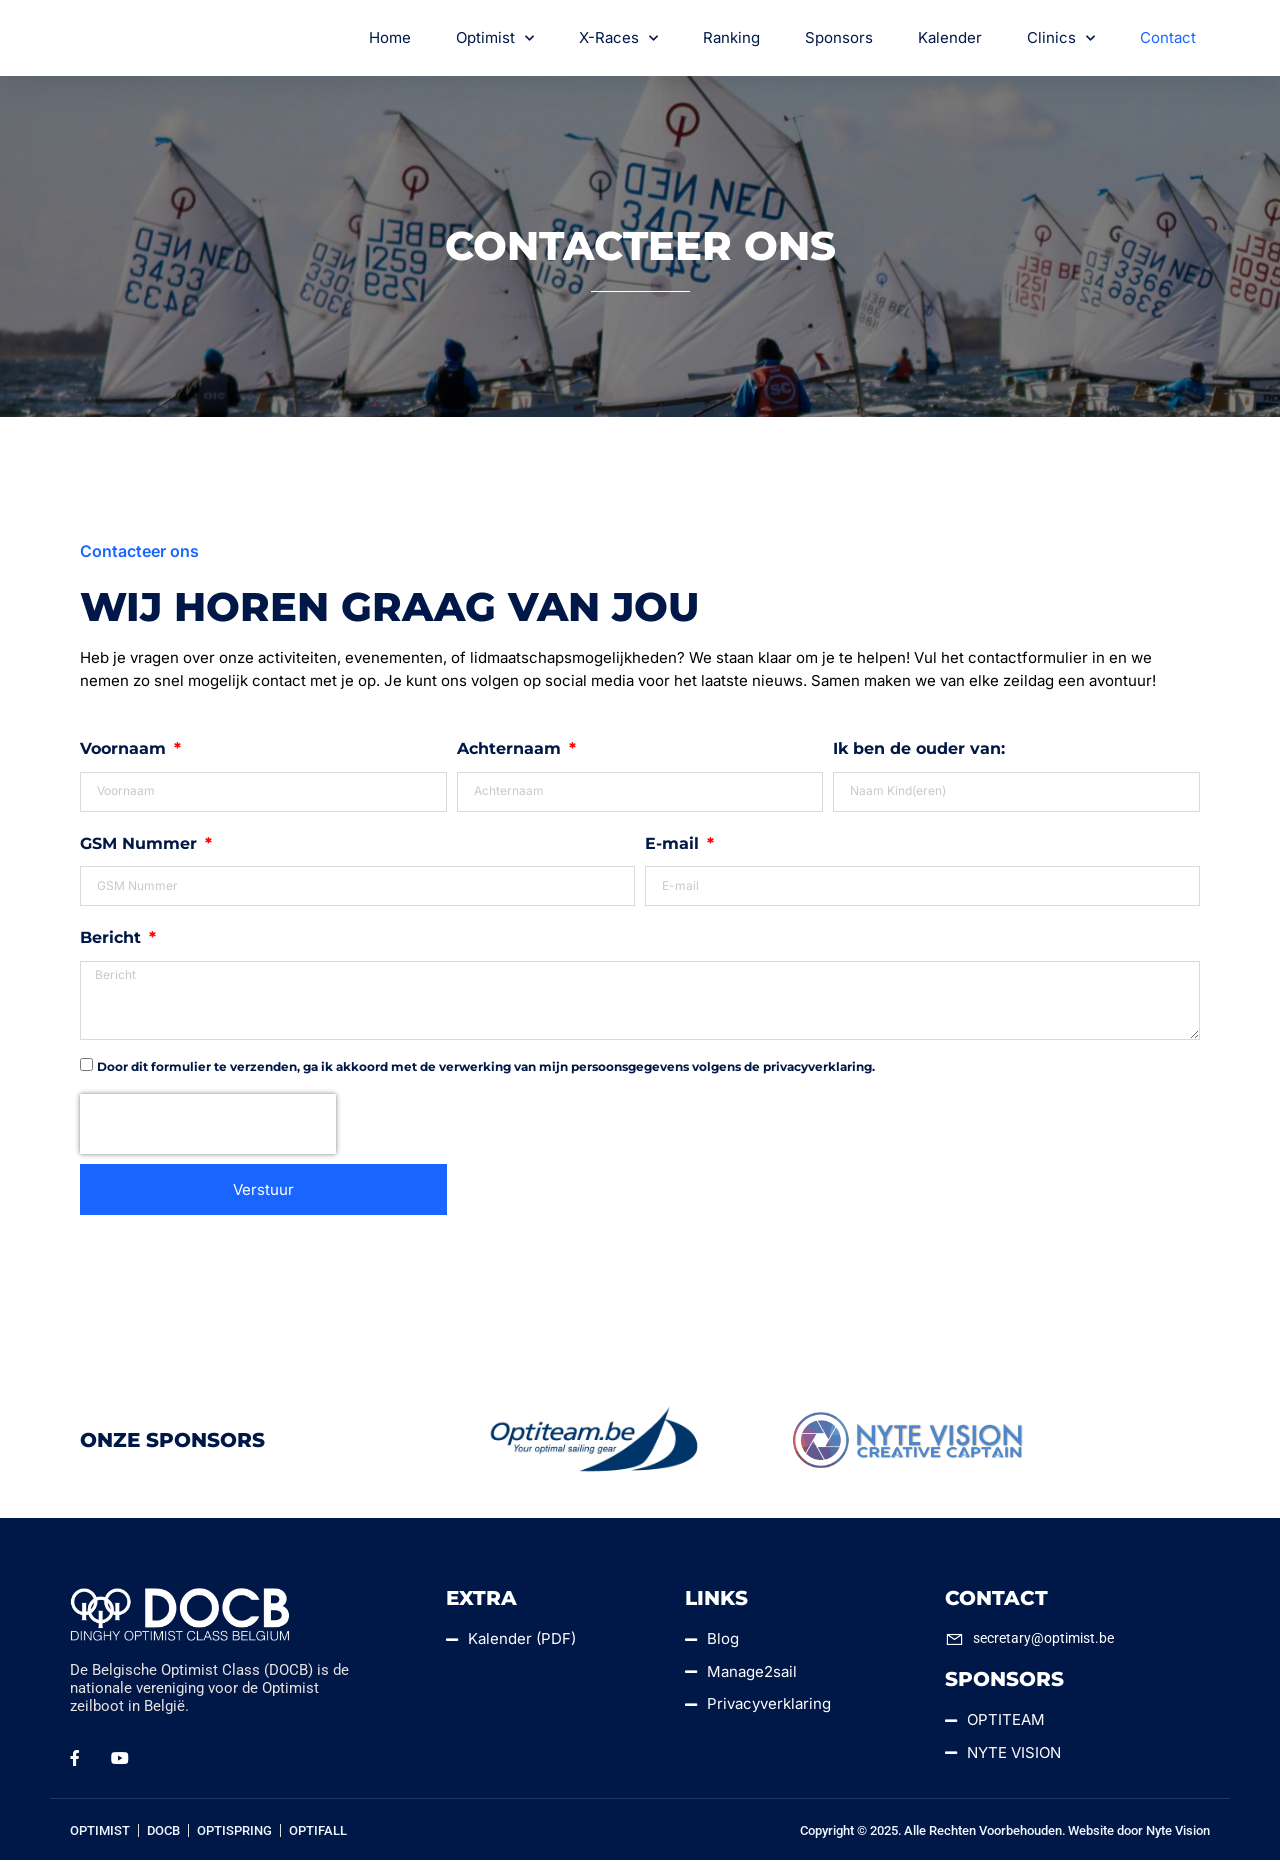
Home (390, 38)
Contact (1168, 38)
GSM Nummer (141, 844)
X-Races (618, 39)
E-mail (674, 844)
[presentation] (208, 1126)
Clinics (1061, 39)
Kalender (950, 38)
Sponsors (839, 38)
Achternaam (511, 750)
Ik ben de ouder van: (919, 750)
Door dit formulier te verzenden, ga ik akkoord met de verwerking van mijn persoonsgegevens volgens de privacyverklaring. (486, 1068)
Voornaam (125, 750)
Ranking (731, 38)
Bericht (113, 939)
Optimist (495, 39)
